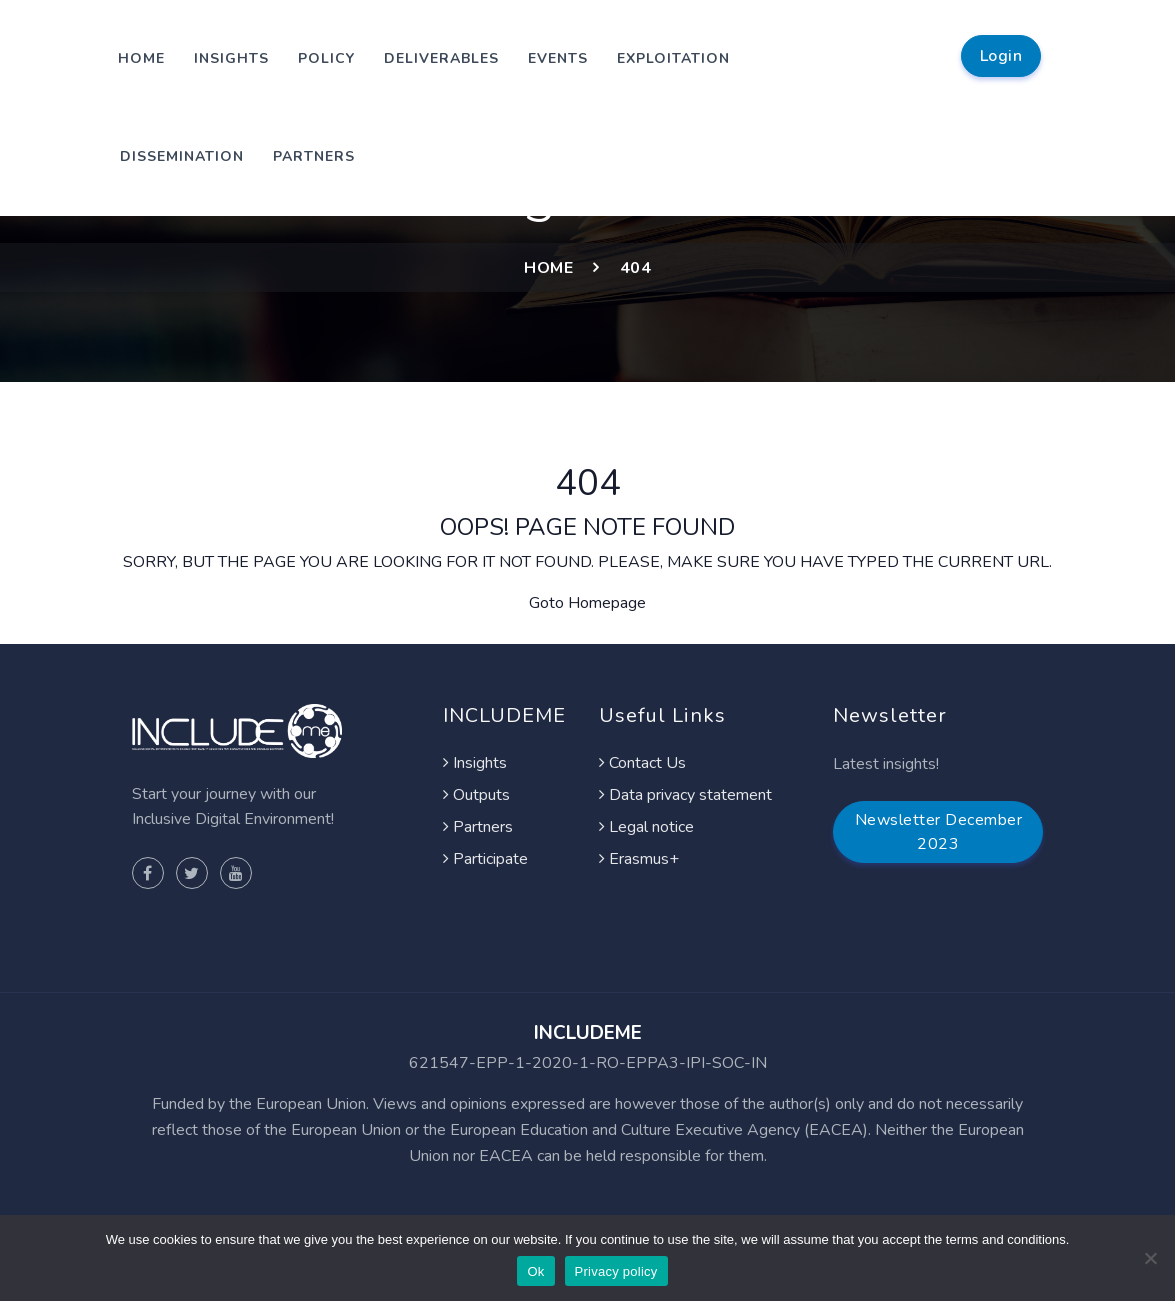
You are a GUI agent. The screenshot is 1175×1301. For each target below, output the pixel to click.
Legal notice (646, 827)
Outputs (476, 795)
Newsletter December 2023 (939, 832)
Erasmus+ (639, 859)
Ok (535, 1271)
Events (558, 58)
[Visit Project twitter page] (192, 873)
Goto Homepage (587, 603)
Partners (314, 156)
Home (141, 58)
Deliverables (441, 58)
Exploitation (673, 58)
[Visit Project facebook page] (148, 873)
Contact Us (642, 763)
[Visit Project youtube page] (236, 873)
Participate (485, 859)
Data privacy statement (685, 795)
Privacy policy (616, 1271)
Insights (231, 58)
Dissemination (182, 156)
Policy (326, 58)
